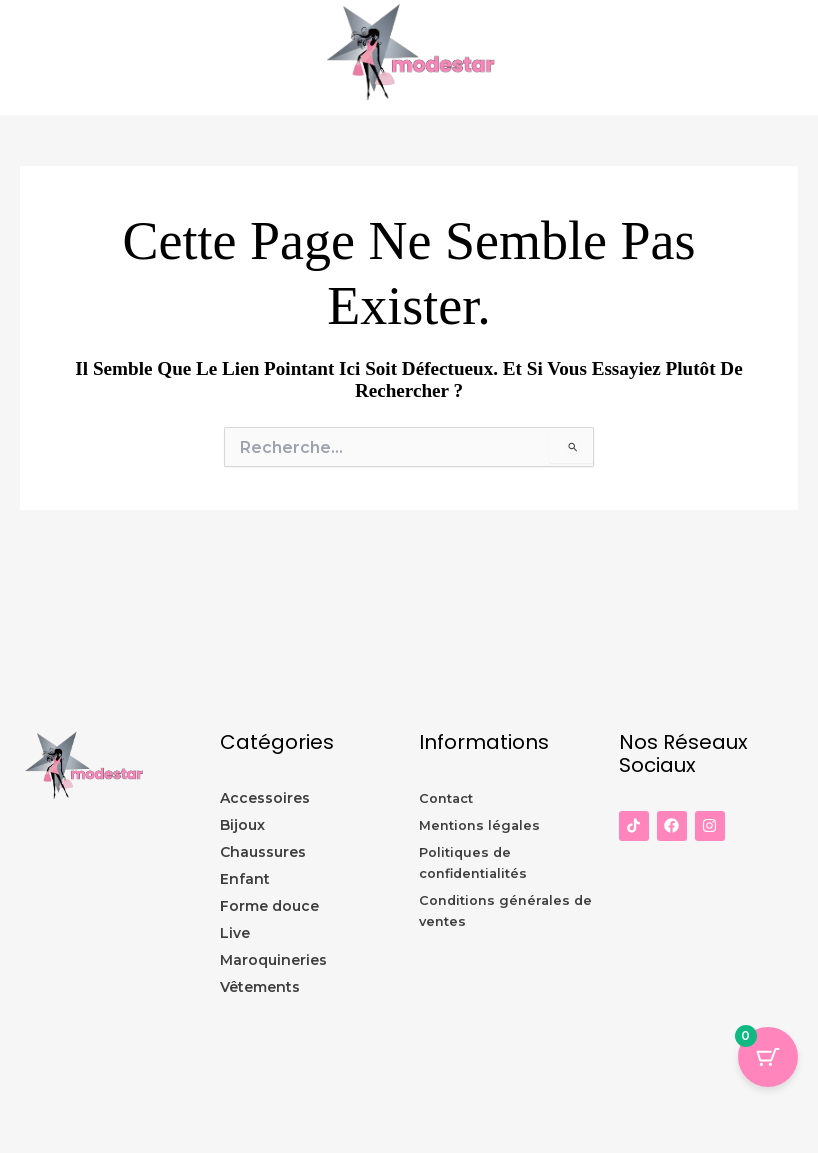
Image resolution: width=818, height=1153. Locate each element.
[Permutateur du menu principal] (798, 58)
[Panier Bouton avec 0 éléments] (768, 1057)
